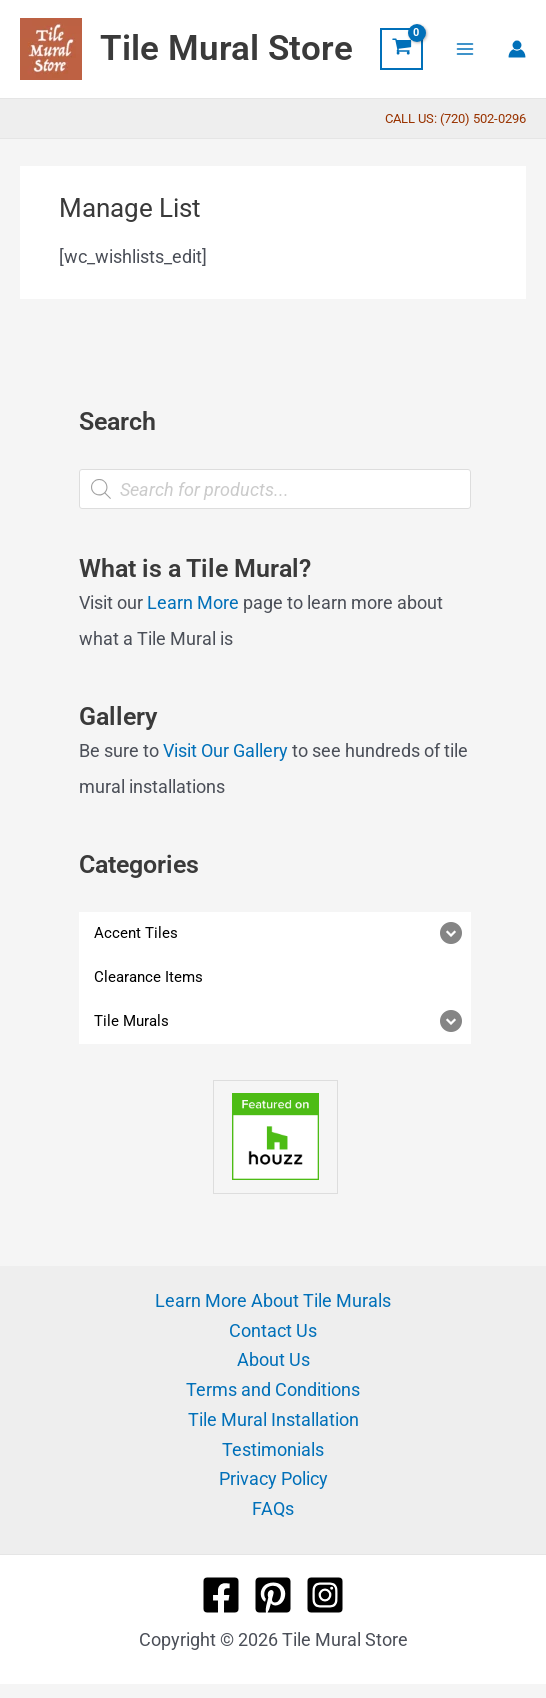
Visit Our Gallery (225, 750)
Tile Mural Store (226, 48)
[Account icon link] (517, 49)
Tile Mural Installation (273, 1419)
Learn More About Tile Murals (273, 1300)
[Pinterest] (273, 1595)
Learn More (193, 602)
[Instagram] (325, 1595)
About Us (273, 1359)
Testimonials (273, 1449)
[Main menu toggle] (465, 48)
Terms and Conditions (273, 1389)
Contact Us (273, 1330)
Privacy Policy (273, 1478)
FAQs (273, 1508)
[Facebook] (221, 1595)
